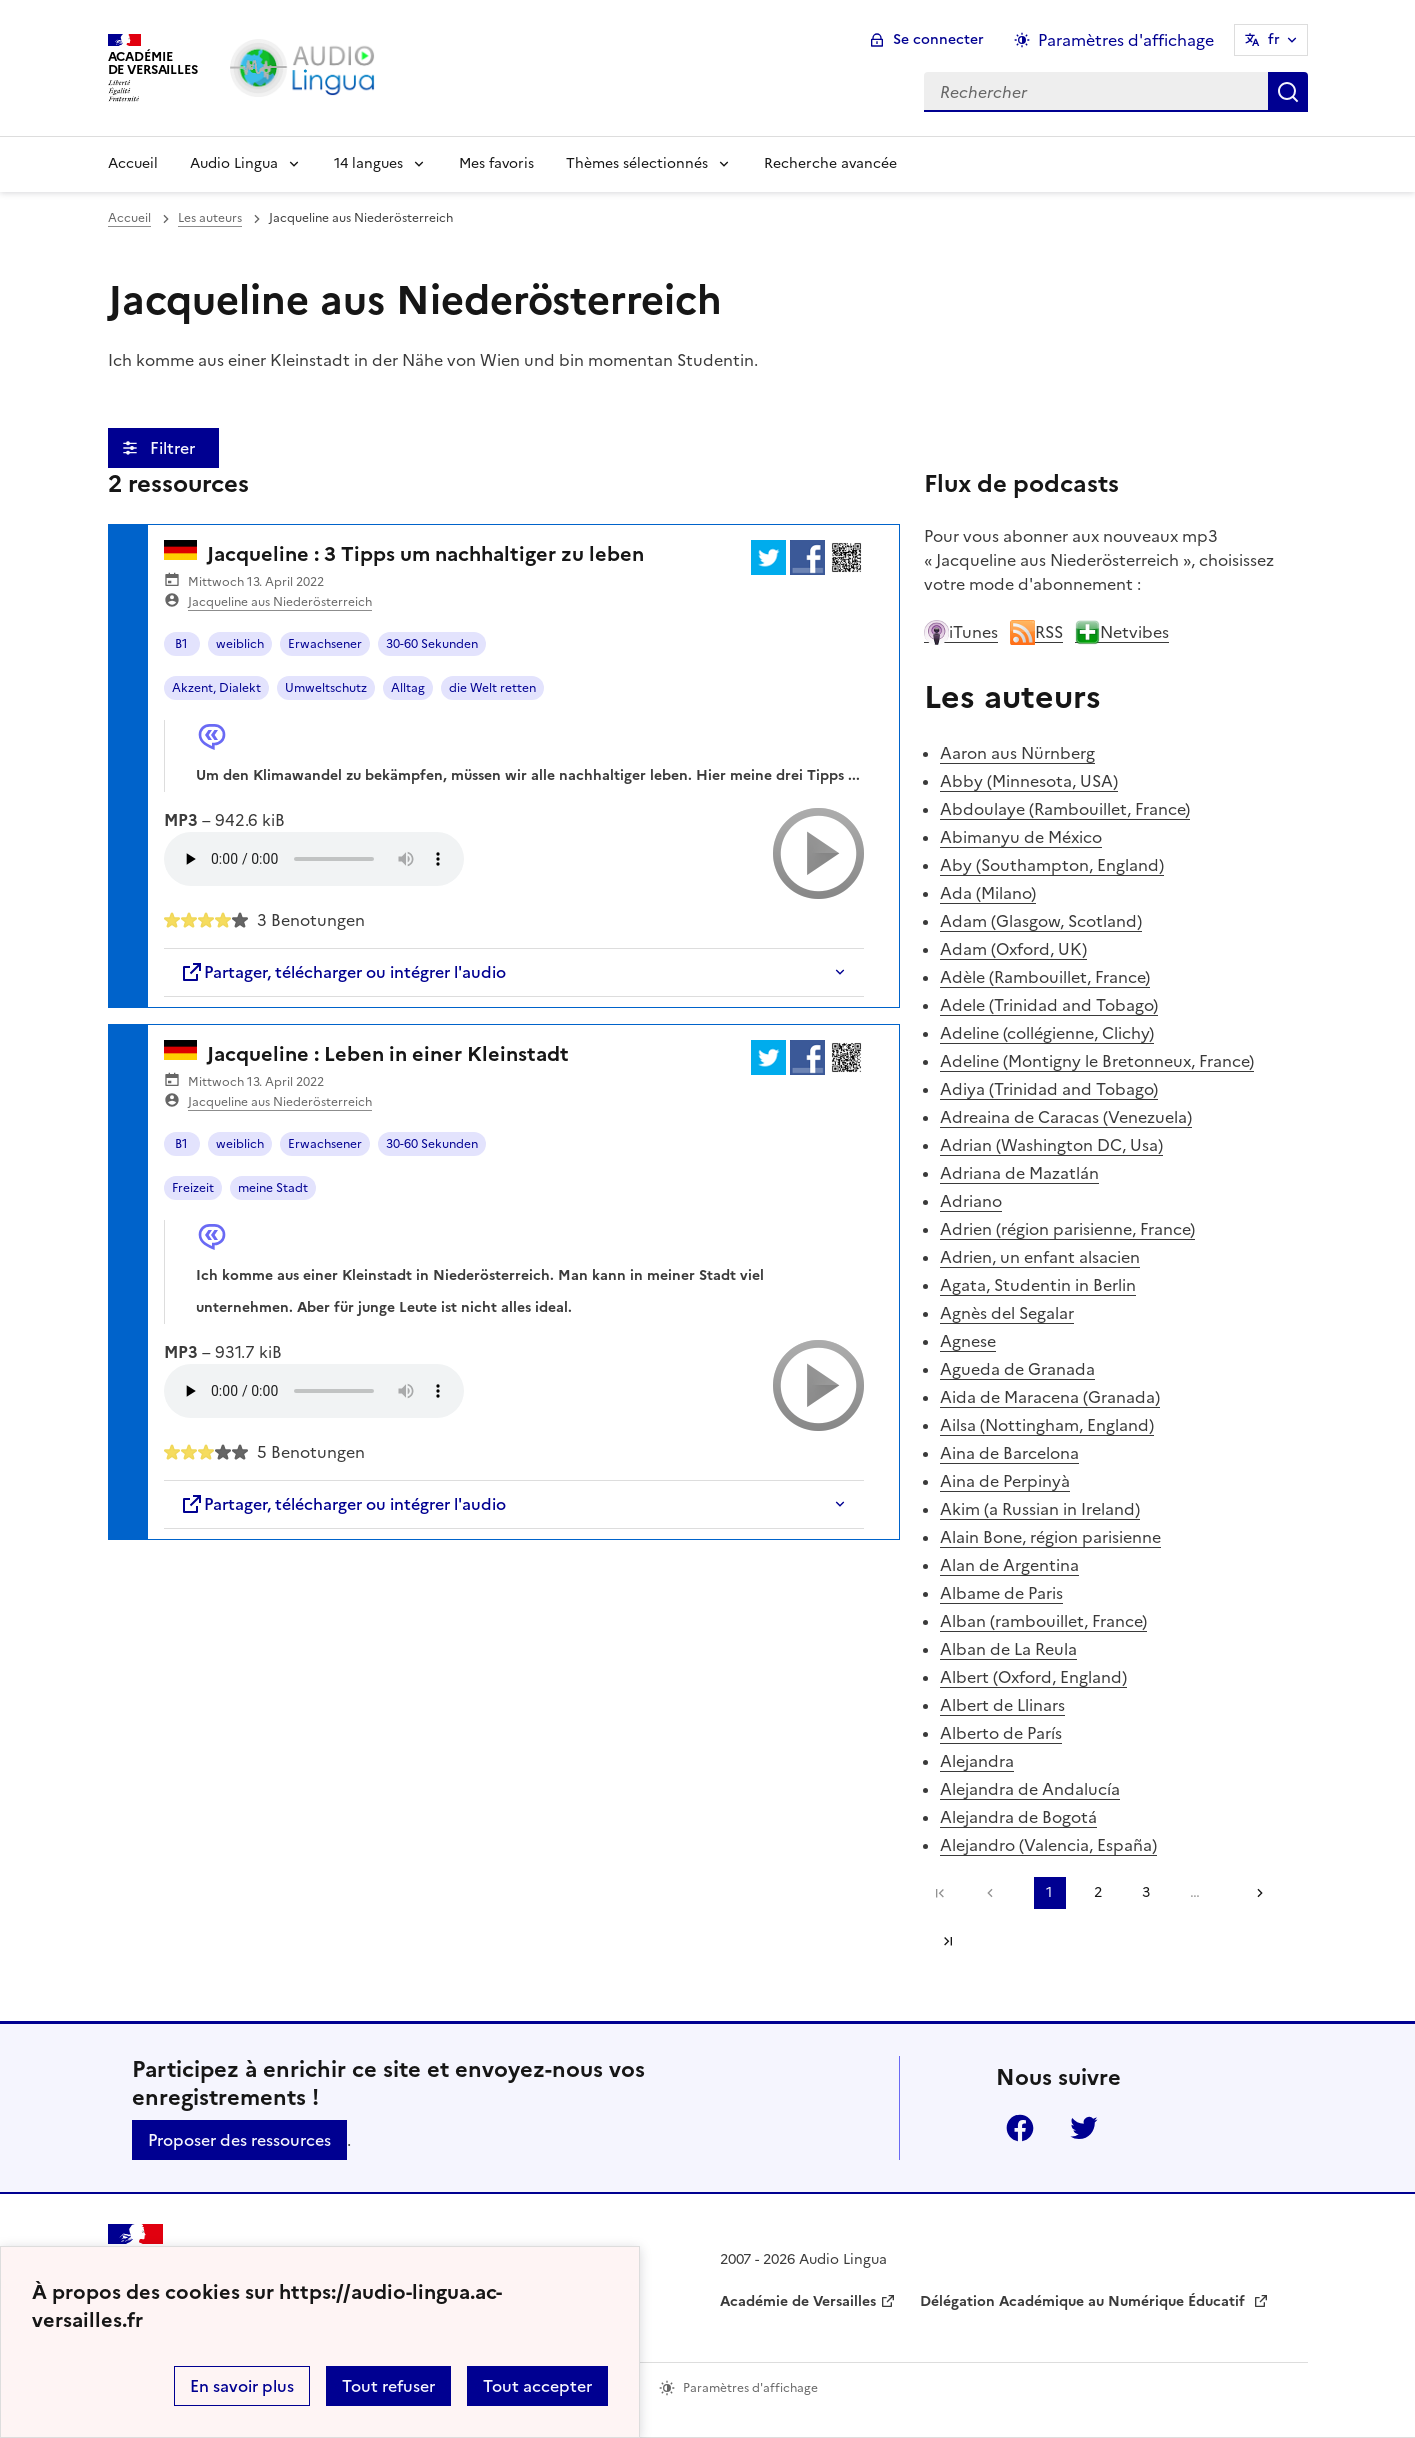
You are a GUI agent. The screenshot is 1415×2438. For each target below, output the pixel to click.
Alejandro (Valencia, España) (1048, 1845)
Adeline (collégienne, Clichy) (1047, 1033)
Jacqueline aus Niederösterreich (280, 602)
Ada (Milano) (988, 893)
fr (1274, 39)
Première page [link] (940, 1893)
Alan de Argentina (1009, 1565)
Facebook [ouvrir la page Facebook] (1020, 2128)
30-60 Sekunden (432, 644)
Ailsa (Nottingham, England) (1047, 1425)
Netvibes (1122, 632)
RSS (1036, 632)
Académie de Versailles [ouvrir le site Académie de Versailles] (798, 2301)
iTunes (961, 632)
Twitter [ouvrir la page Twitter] (1084, 2128)
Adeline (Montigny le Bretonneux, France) (1097, 1061)
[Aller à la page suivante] (1253, 1893)
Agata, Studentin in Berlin (1038, 1285)
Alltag (408, 688)
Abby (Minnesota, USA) (1029, 781)
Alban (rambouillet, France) (1043, 1621)
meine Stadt (273, 1188)
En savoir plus (242, 2386)
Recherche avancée (830, 163)
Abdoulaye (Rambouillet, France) (1065, 809)
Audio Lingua (234, 163)
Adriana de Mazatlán (1019, 1173)
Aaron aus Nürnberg (1017, 753)
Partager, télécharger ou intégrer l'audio (343, 972)
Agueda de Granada (1017, 1369)
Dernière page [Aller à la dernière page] (948, 1941)
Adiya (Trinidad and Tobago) (1049, 1089)
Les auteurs (210, 218)
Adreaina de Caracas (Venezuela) (1066, 1117)
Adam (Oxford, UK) (1013, 949)
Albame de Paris (1001, 1593)
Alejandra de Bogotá (1018, 1817)
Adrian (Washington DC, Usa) (1051, 1145)
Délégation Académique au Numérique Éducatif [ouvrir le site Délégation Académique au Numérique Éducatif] (1084, 2301)
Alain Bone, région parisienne (1050, 1537)
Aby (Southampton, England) (1052, 865)
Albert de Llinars (1002, 1705)
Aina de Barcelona (1009, 1453)
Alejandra (977, 1761)
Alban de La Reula (1008, 1649)
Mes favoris (496, 163)
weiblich (240, 644)
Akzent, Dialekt (216, 688)
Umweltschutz (326, 688)
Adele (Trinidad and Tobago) (1049, 1005)
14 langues (368, 163)
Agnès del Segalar (1007, 1313)
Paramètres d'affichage (750, 2388)
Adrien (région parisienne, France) (1067, 1229)
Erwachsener (325, 644)
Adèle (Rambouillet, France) (1045, 977)
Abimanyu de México (1021, 837)
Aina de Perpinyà (1005, 1481)
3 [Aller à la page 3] (1146, 1892)
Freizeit (193, 1188)
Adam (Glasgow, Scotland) (1041, 921)
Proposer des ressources (239, 2140)
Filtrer (174, 448)
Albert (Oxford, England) (1033, 1677)
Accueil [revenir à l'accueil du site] (129, 218)
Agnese (968, 1341)
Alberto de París (1001, 1733)
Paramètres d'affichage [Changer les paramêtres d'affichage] (1126, 40)
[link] (995, 1893)
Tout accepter (537, 2386)
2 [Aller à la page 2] (1098, 1892)
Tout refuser (388, 2386)
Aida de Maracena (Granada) (1050, 1397)
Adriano (971, 1201)
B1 (181, 644)
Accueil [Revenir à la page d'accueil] (133, 163)
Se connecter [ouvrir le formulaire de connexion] (938, 39)
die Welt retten (492, 688)
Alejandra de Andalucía (1030, 1789)
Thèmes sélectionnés (637, 163)
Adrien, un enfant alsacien (1040, 1257)
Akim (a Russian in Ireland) (1040, 1509)
